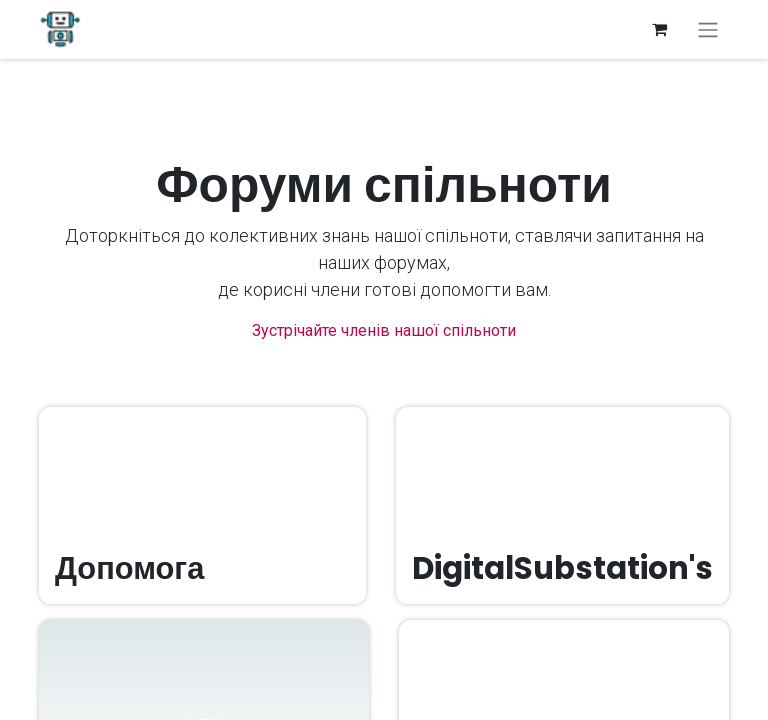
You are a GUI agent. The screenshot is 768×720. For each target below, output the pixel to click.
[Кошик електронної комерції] (659, 29)
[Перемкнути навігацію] (708, 29)
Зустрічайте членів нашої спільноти (384, 330)
